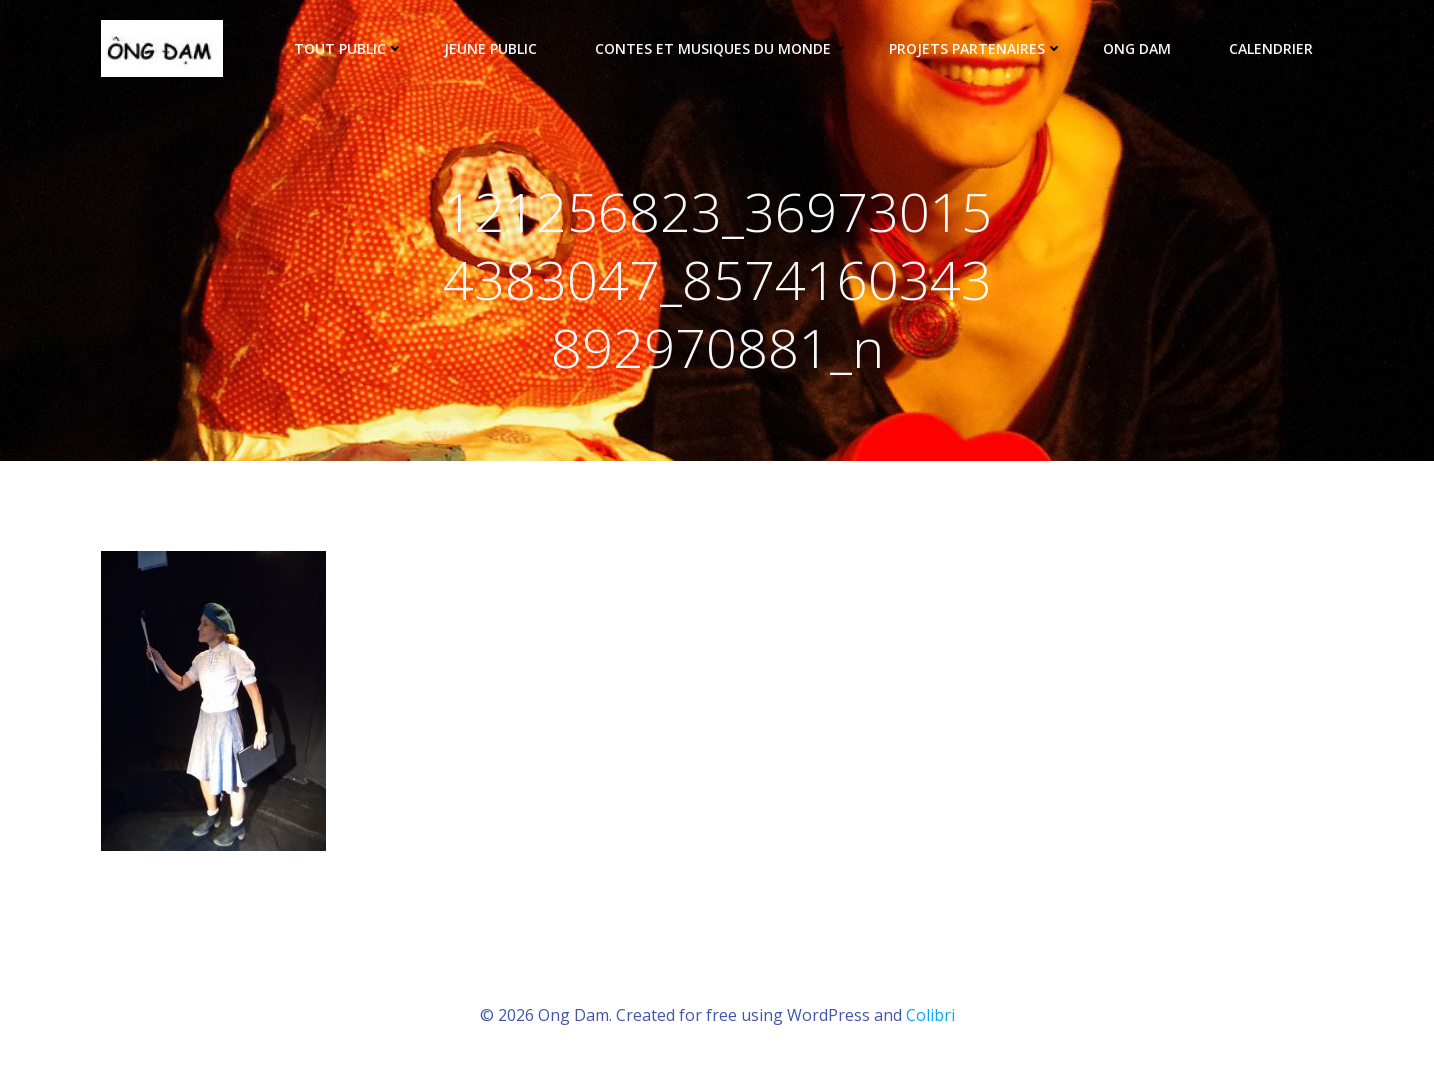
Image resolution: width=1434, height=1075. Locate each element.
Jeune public (499, 48)
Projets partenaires (976, 48)
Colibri (930, 1015)
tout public (349, 48)
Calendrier (1271, 48)
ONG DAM (1146, 48)
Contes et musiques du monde (722, 48)
